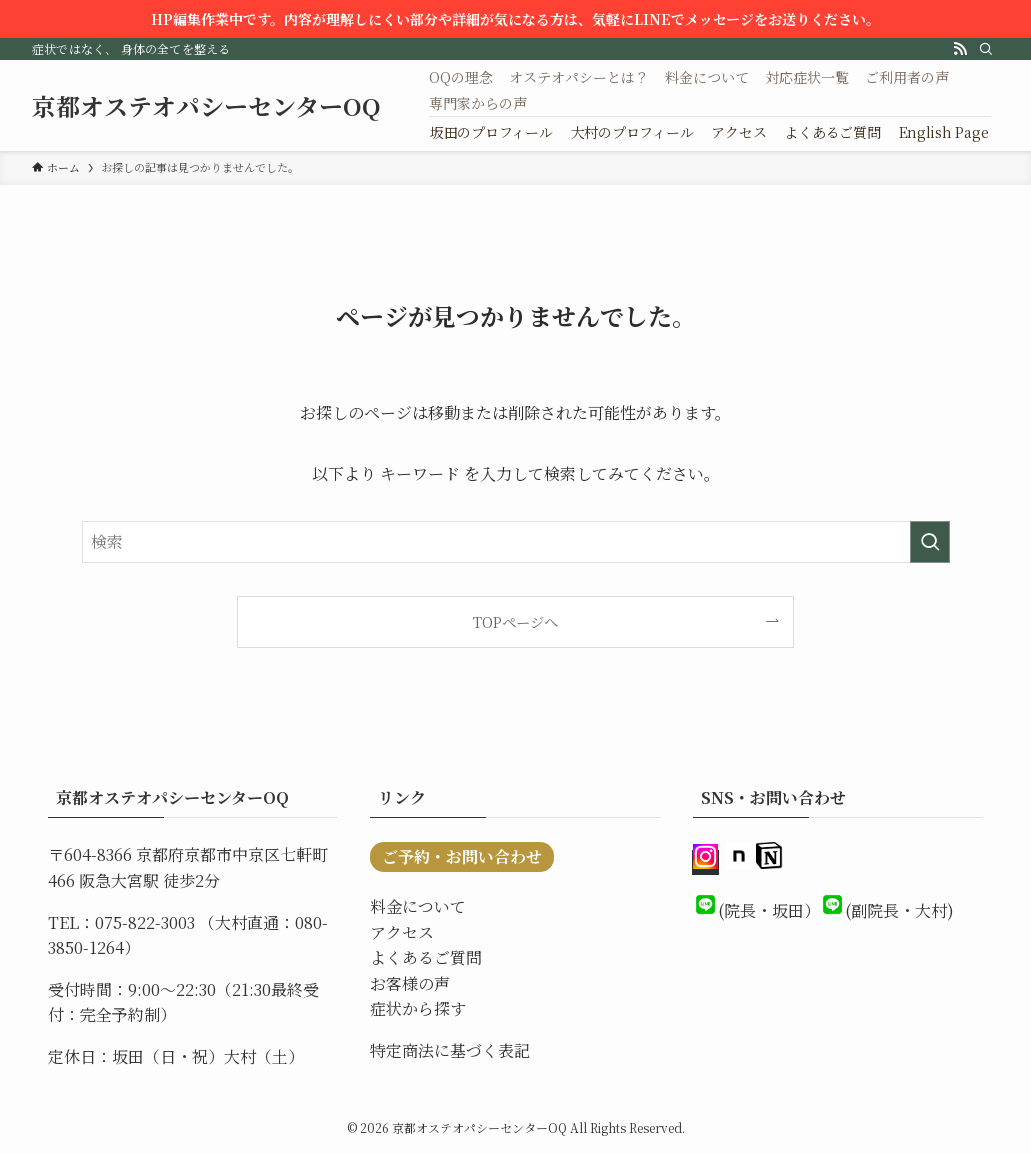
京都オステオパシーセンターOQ (206, 106)
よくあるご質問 (426, 957)
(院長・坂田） (769, 910)
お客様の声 (410, 983)
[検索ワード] (516, 542)
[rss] (960, 49)
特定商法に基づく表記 (450, 1050)
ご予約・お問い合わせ (462, 856)
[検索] (986, 49)
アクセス (402, 932)
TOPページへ (515, 621)
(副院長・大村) (899, 910)
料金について (418, 906)
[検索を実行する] (930, 542)
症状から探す (418, 1008)
